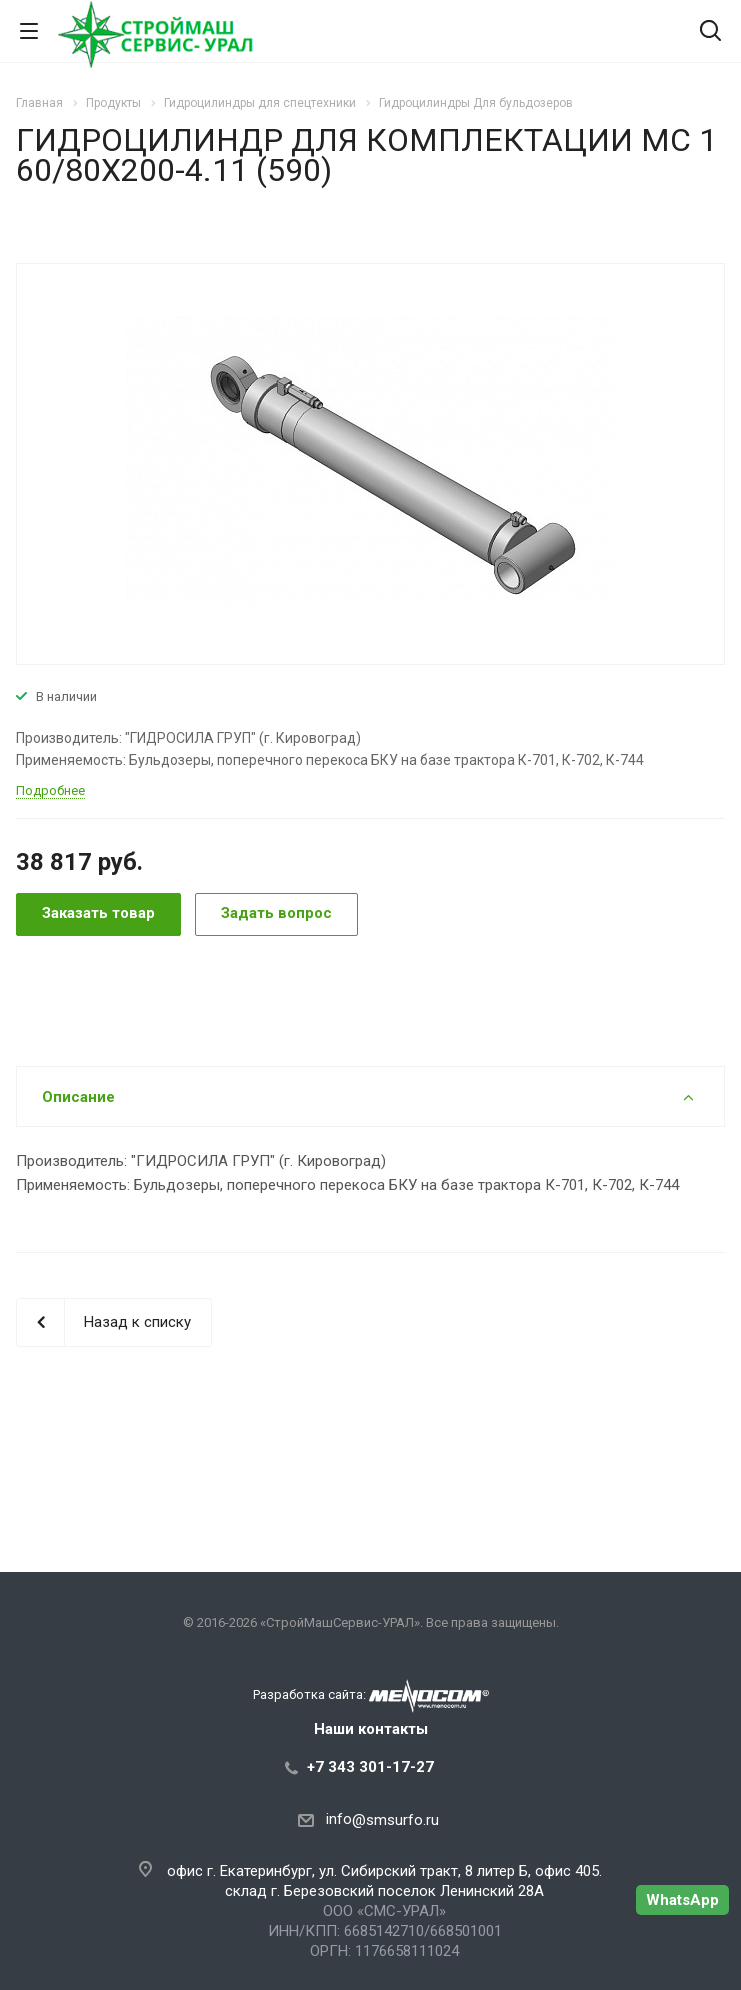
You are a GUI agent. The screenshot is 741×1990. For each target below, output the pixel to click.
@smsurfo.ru (395, 1820)
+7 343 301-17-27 (370, 1767)
